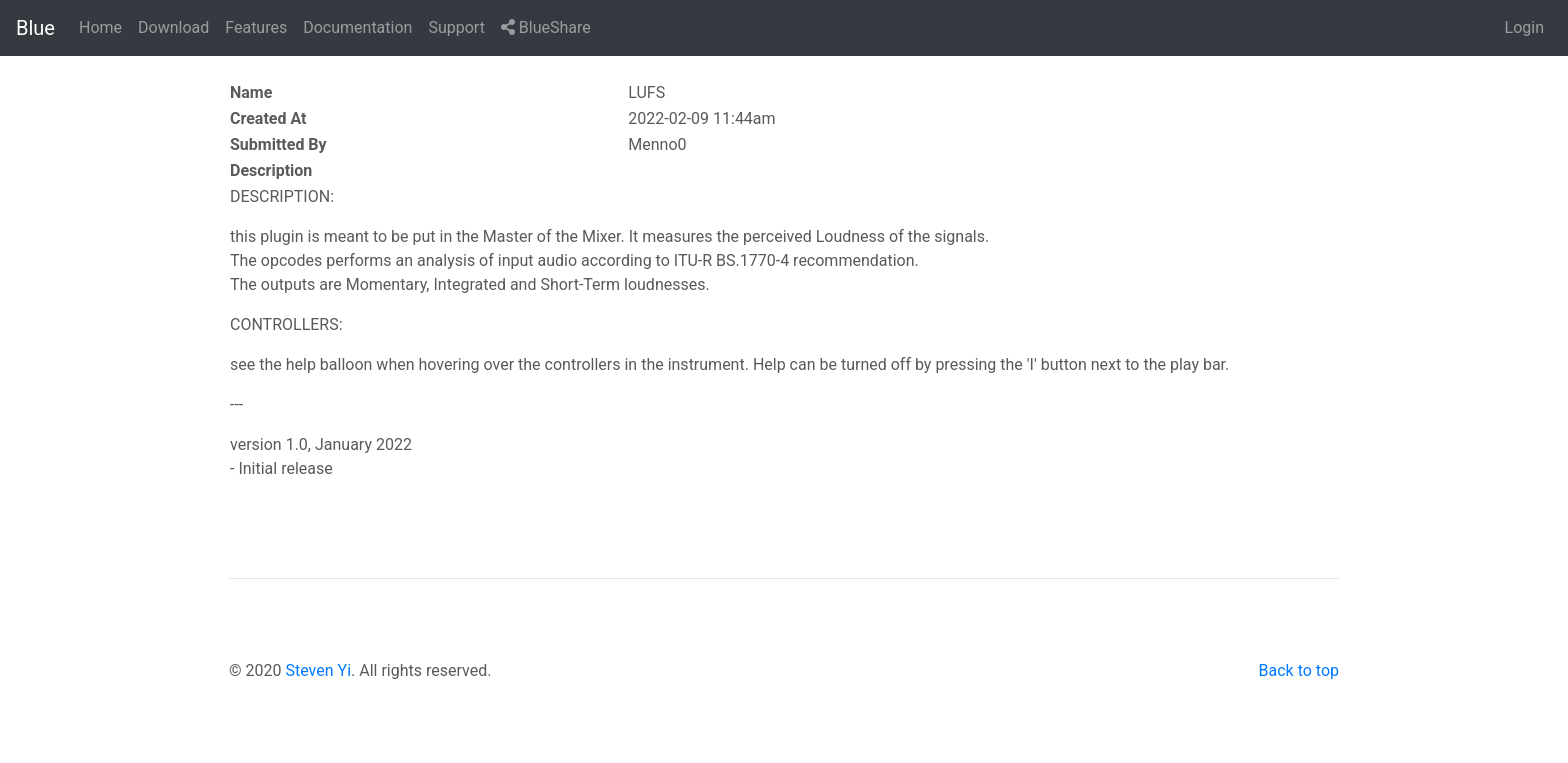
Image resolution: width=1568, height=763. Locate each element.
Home (100, 27)
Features (256, 27)
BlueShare (546, 27)
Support (456, 27)
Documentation (357, 27)
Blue (35, 28)
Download (173, 27)
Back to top (1299, 670)
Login (1524, 27)
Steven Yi (318, 670)
